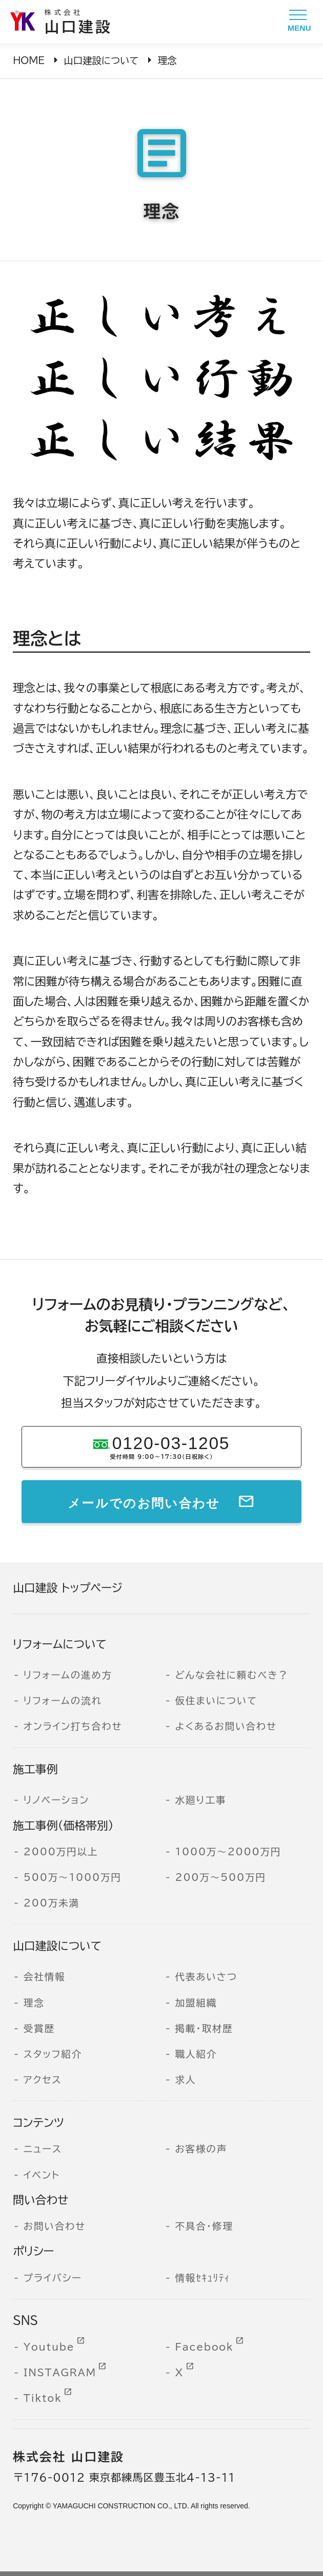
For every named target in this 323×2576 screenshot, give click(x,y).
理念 (34, 2002)
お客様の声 (201, 2148)
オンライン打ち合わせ (73, 1726)
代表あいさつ (206, 1976)
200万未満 (51, 1903)
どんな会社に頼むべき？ (231, 1675)
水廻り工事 (200, 1800)
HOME (29, 60)
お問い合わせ (55, 2226)
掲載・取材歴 (204, 2028)
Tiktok (43, 2398)
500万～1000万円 (73, 1877)
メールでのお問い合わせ (144, 1501)
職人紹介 (196, 2054)
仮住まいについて (216, 1700)
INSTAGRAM (60, 2372)
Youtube (49, 2347)
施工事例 (35, 1769)
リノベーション (56, 1800)
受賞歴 (39, 2028)
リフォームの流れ (63, 1700)
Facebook (204, 2347)
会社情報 (45, 1976)
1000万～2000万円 (228, 1851)
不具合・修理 (204, 2226)
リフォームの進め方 (68, 1675)
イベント (42, 2175)
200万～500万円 (220, 1877)
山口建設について (101, 60)
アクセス (43, 2079)
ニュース (43, 2148)
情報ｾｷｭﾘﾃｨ (202, 2277)
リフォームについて (60, 1644)
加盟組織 (196, 2002)
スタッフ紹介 (53, 2054)
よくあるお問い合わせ (225, 1726)
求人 (185, 2079)
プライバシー (53, 2277)
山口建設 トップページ (68, 1588)
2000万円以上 (61, 1851)
